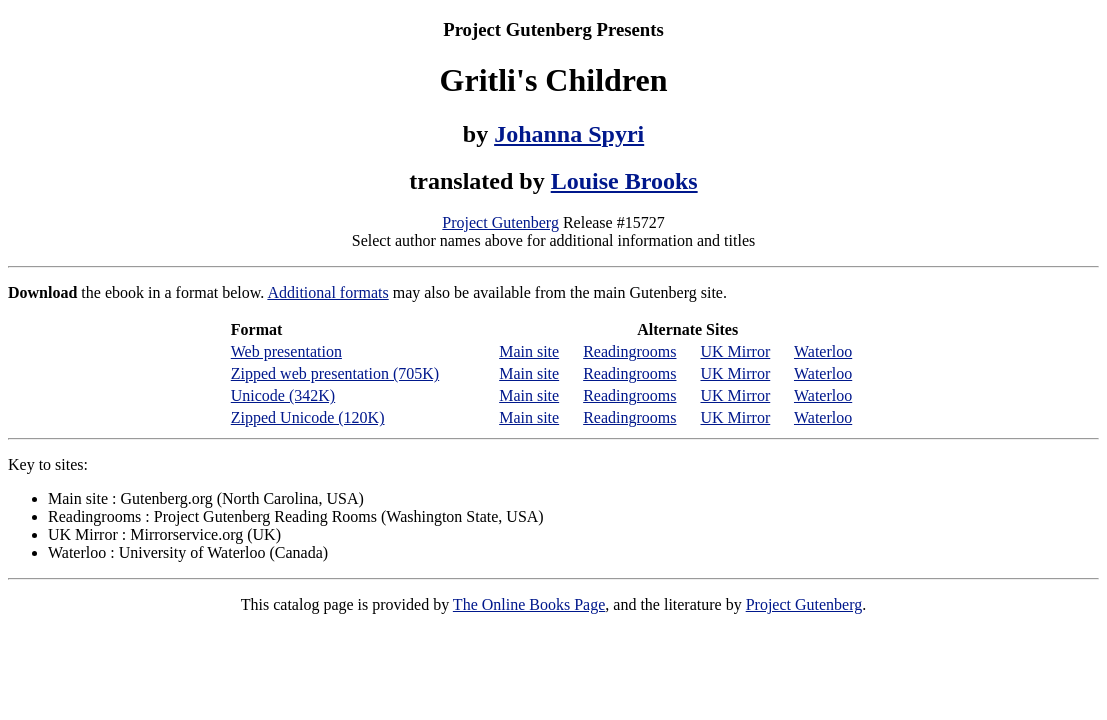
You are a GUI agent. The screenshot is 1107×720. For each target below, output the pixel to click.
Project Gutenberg (500, 222)
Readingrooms (629, 351)
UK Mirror (735, 351)
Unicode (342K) (283, 395)
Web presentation (286, 351)
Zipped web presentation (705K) (335, 373)
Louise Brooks (624, 181)
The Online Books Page (529, 604)
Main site (529, 351)
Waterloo (823, 351)
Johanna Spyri (569, 134)
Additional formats (327, 292)
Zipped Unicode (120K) (308, 417)
